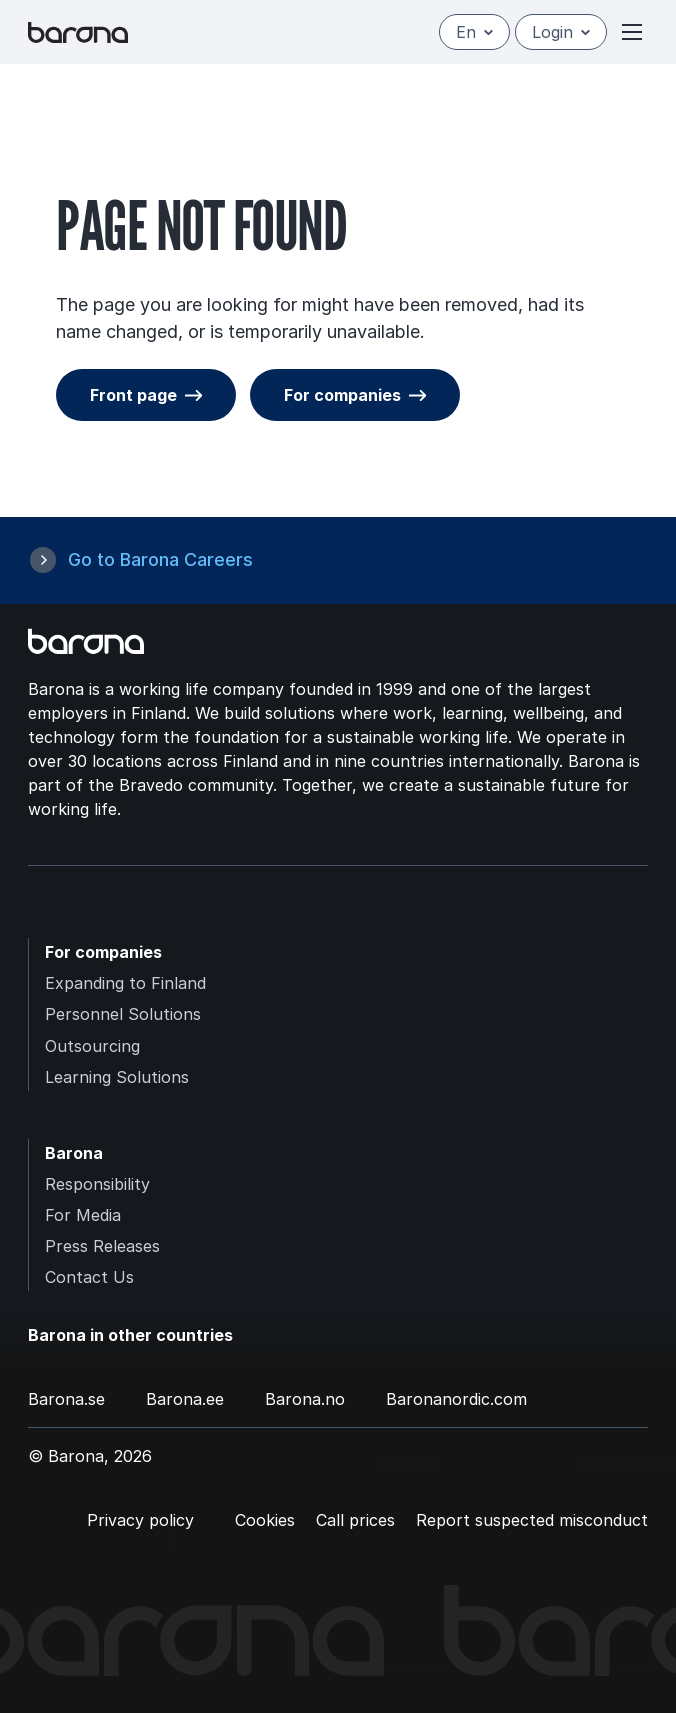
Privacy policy (140, 1520)
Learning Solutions (117, 1077)
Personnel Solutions (123, 1014)
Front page (133, 395)
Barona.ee (185, 1399)
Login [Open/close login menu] (561, 32)
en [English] (474, 32)
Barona (74, 1153)
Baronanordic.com (456, 1399)
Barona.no (305, 1399)
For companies (342, 395)
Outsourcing (92, 1046)
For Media (83, 1215)
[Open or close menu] (632, 32)
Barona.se (66, 1399)
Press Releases (102, 1246)
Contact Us (89, 1277)
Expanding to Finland (125, 983)
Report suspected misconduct (532, 1520)
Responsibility (97, 1184)
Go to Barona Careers (160, 559)
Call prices (355, 1520)
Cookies (265, 1520)
